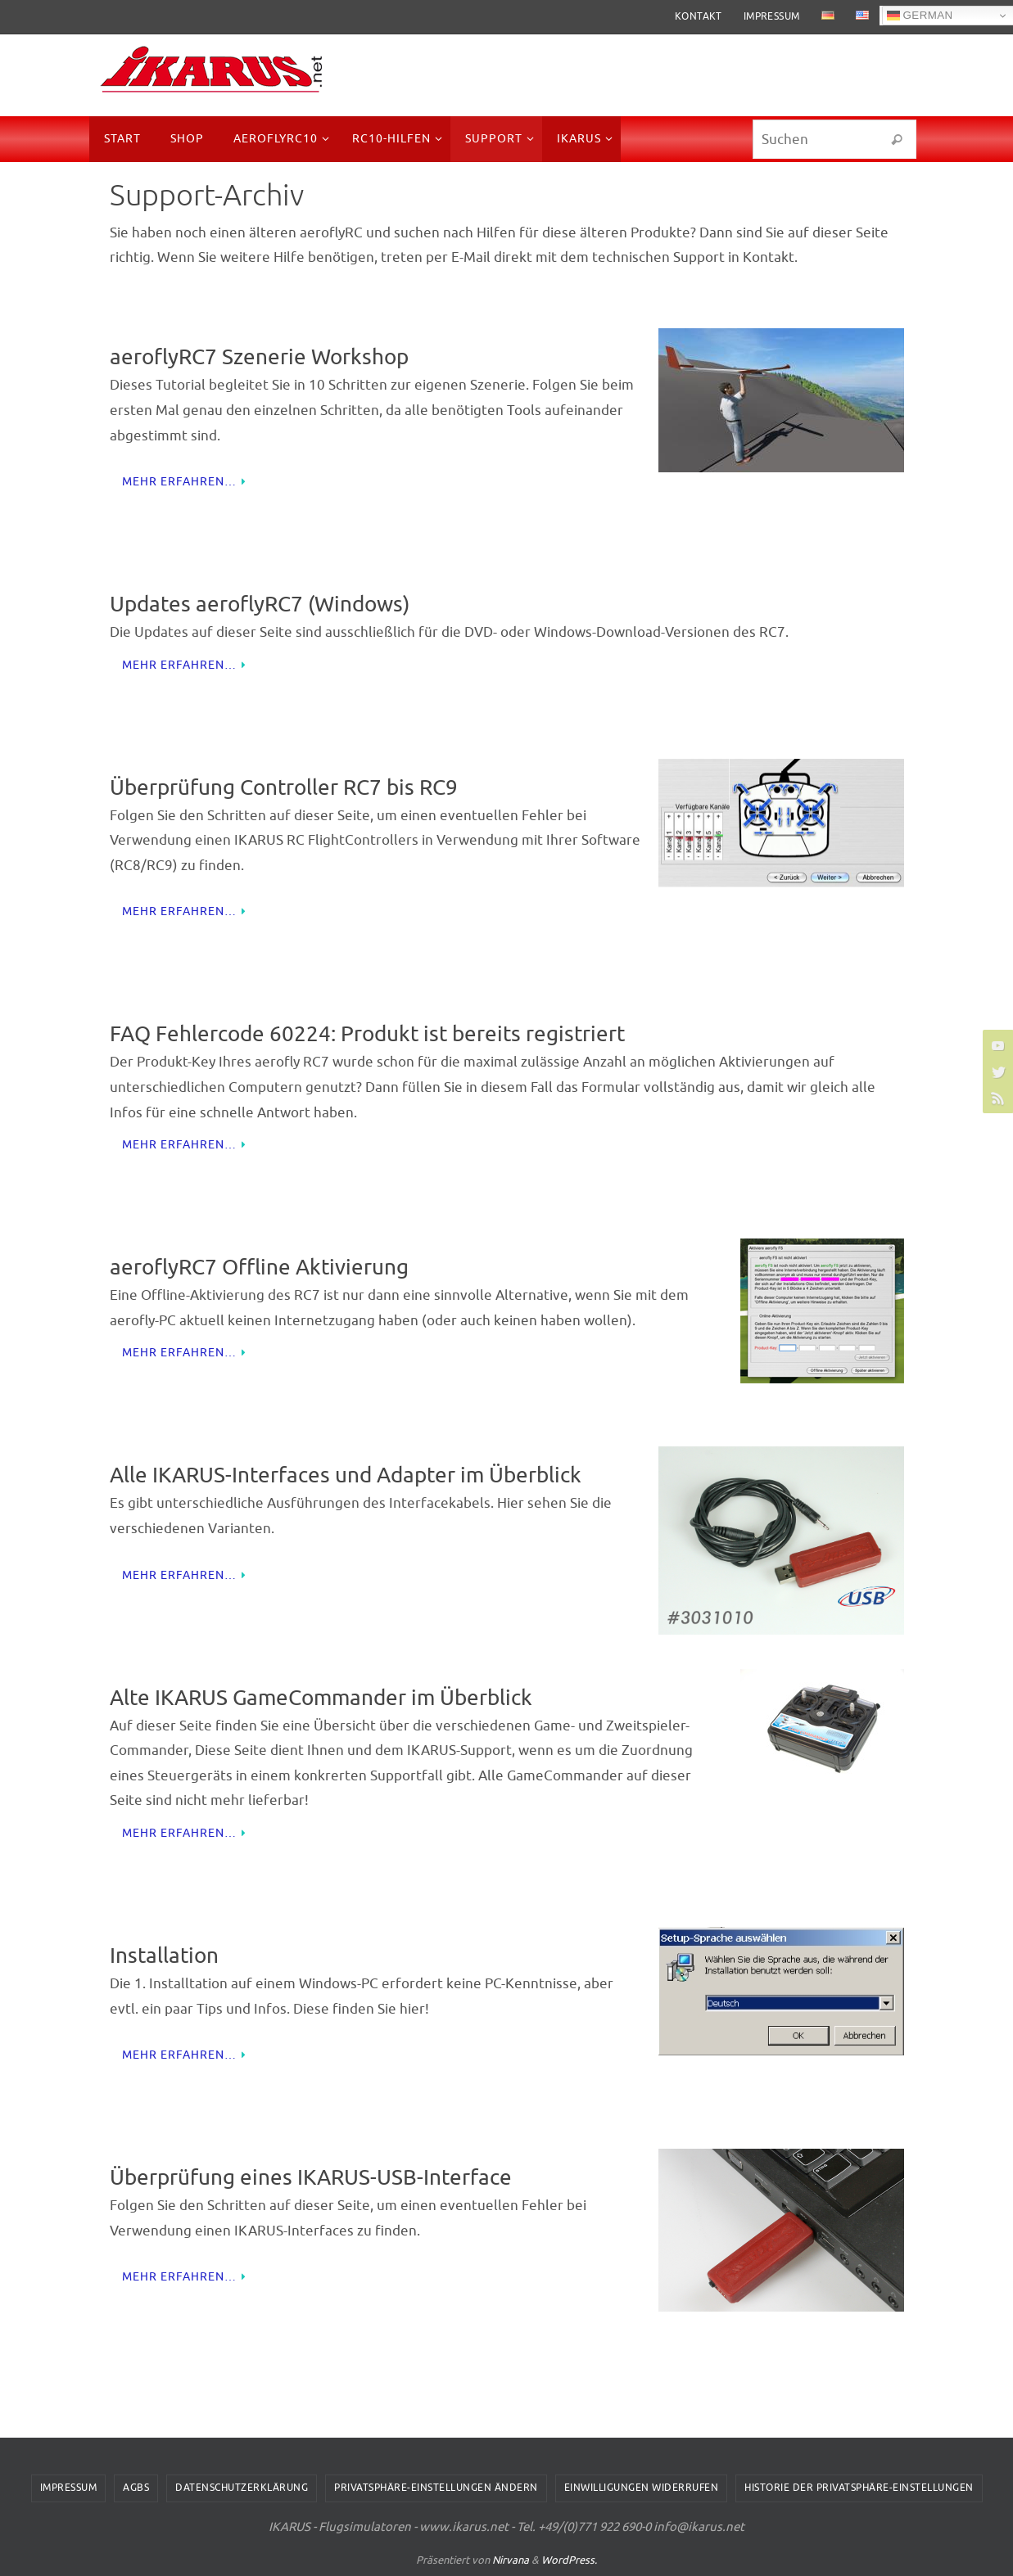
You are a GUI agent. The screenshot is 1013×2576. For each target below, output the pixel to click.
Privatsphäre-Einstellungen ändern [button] (436, 2487)
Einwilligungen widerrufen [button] (641, 2487)
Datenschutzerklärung (241, 2487)
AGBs (136, 2487)
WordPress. (569, 2560)
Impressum (772, 16)
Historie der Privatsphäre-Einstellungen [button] (859, 2487)
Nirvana (510, 2560)
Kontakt (698, 16)
